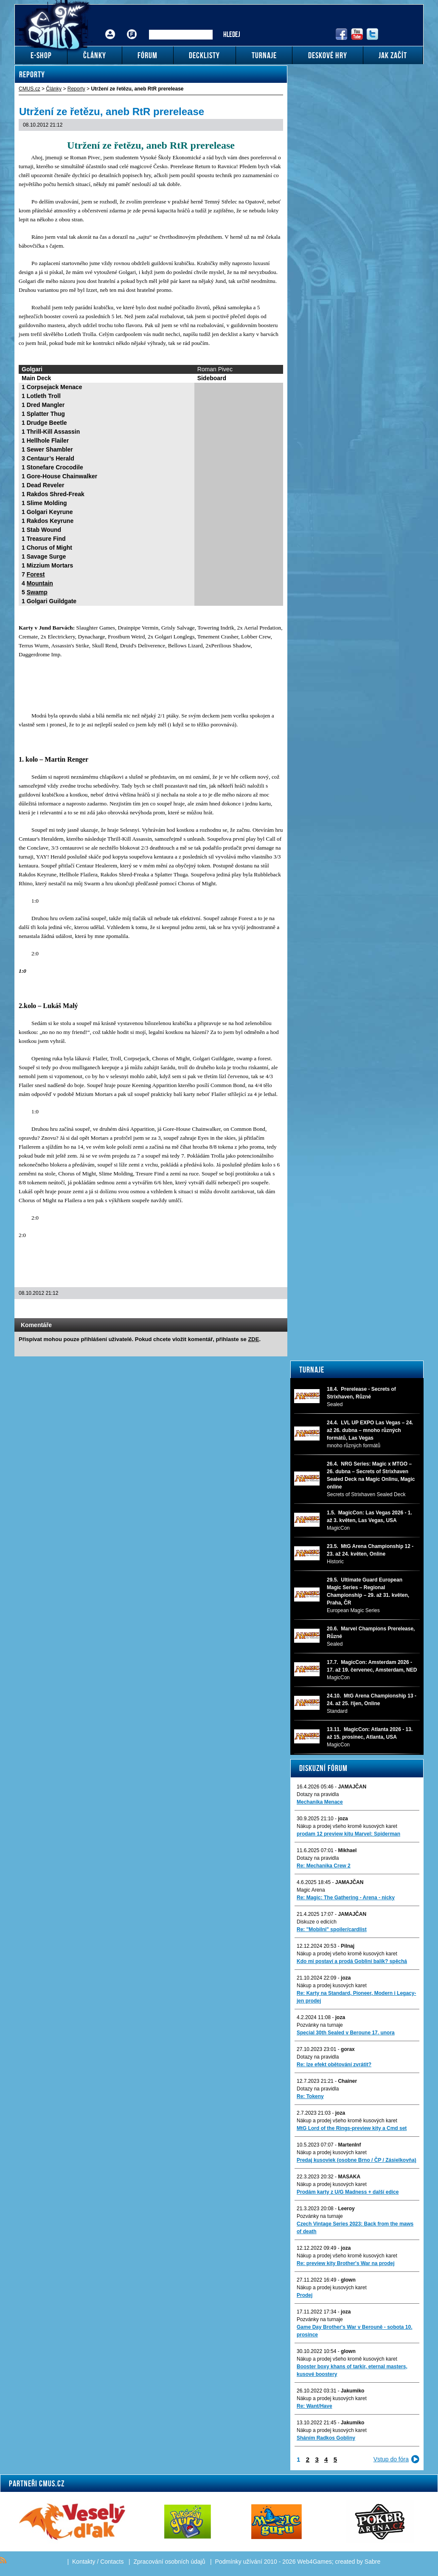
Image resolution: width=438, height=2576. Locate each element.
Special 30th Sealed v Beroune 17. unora (346, 2033)
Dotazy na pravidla (318, 1794)
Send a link (247, 1309)
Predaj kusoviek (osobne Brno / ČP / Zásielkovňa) (356, 2160)
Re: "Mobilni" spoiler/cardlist (332, 1929)
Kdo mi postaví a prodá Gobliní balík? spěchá (352, 1961)
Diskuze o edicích (317, 1922)
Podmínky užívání (238, 2561)
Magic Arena (311, 1890)
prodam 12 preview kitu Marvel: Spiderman (348, 1834)
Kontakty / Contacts (98, 2561)
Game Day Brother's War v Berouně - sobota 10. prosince (354, 2331)
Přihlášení (110, 28)
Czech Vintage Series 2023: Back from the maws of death (355, 2227)
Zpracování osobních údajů (169, 2561)
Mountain (40, 583)
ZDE (253, 1339)
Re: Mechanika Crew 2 (324, 1866)
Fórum (132, 28)
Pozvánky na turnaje (320, 2025)
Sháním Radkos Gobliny (326, 2438)
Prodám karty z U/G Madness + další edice (348, 2192)
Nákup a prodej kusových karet (332, 1985)
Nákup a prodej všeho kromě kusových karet (347, 1826)
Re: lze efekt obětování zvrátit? (334, 2065)
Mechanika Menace (320, 1802)
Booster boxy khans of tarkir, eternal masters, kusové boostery (352, 2370)
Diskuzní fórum (323, 1768)
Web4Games (314, 2561)
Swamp (37, 592)
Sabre (372, 2561)
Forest (36, 574)
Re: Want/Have (314, 2406)
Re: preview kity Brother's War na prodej (345, 2263)
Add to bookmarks (269, 1309)
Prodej (304, 2295)
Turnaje (311, 1369)
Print (258, 1309)
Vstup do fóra (391, 2459)
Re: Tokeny (310, 2096)
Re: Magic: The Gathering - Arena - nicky (346, 1898)
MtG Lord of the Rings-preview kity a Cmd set (352, 2128)
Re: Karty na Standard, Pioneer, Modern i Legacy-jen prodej (356, 1997)
